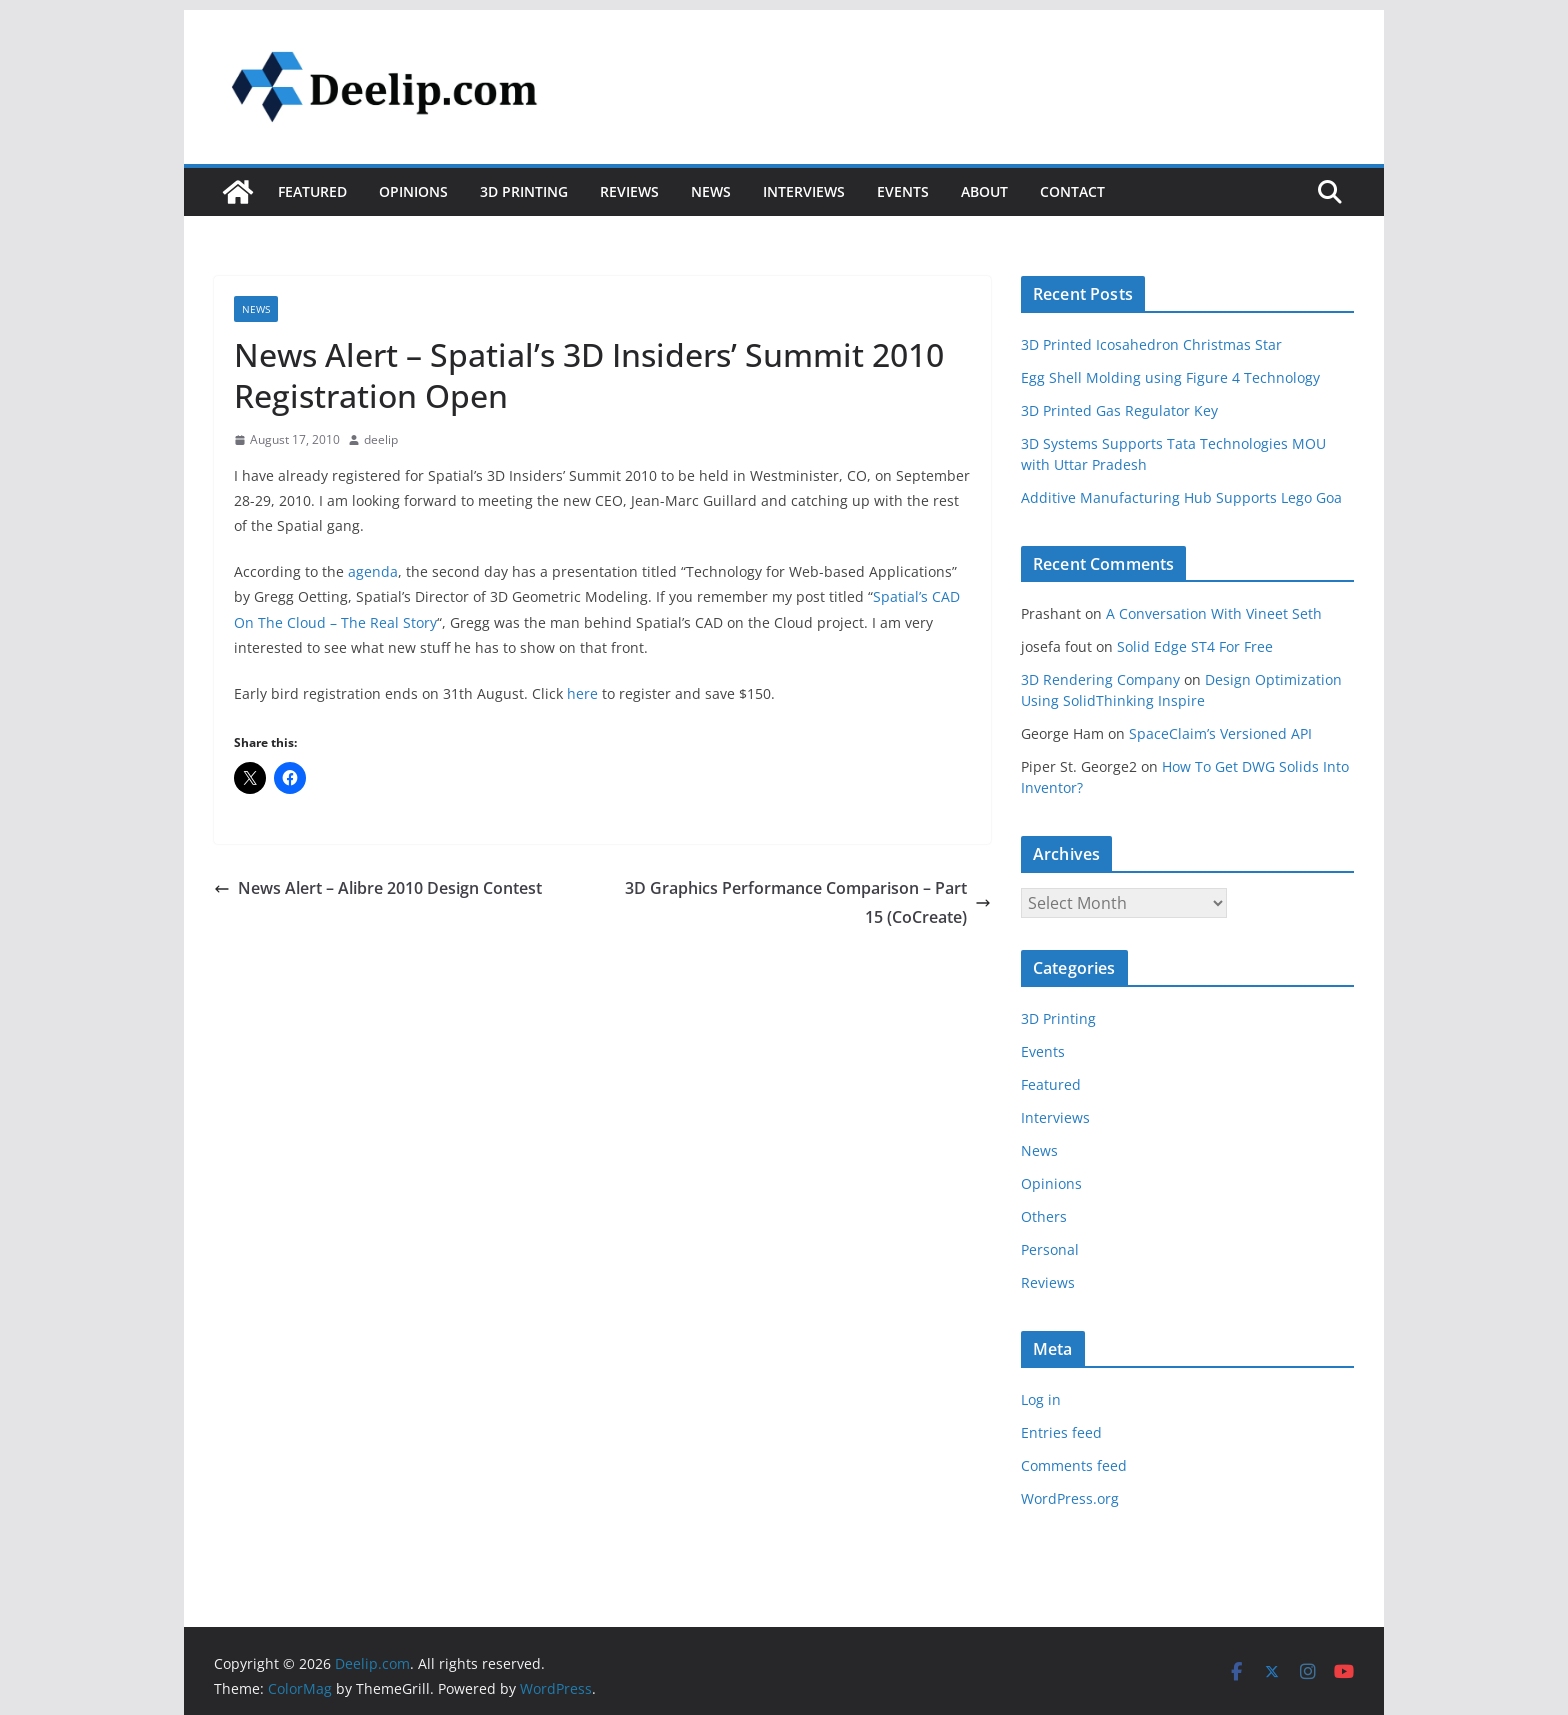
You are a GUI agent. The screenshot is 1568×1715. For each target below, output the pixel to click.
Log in (1041, 1399)
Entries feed (1061, 1432)
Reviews (629, 191)
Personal (1050, 1249)
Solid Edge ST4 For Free (1195, 646)
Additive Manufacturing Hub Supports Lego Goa (1181, 497)
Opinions (413, 191)
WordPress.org (1070, 1498)
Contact (1072, 191)
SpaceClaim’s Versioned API (1220, 733)
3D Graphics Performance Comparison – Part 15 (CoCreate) (808, 902)
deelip (381, 439)
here (582, 693)
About (984, 191)
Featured (312, 191)
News (711, 191)
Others (1044, 1216)
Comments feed (1074, 1465)
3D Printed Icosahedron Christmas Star (1151, 344)
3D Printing (524, 191)
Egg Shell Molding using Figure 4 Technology (1170, 377)
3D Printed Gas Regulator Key (1119, 410)
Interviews (804, 191)
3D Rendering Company (1100, 679)
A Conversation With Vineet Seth (1214, 613)
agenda (373, 571)
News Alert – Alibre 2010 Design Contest (378, 888)
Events (903, 191)
